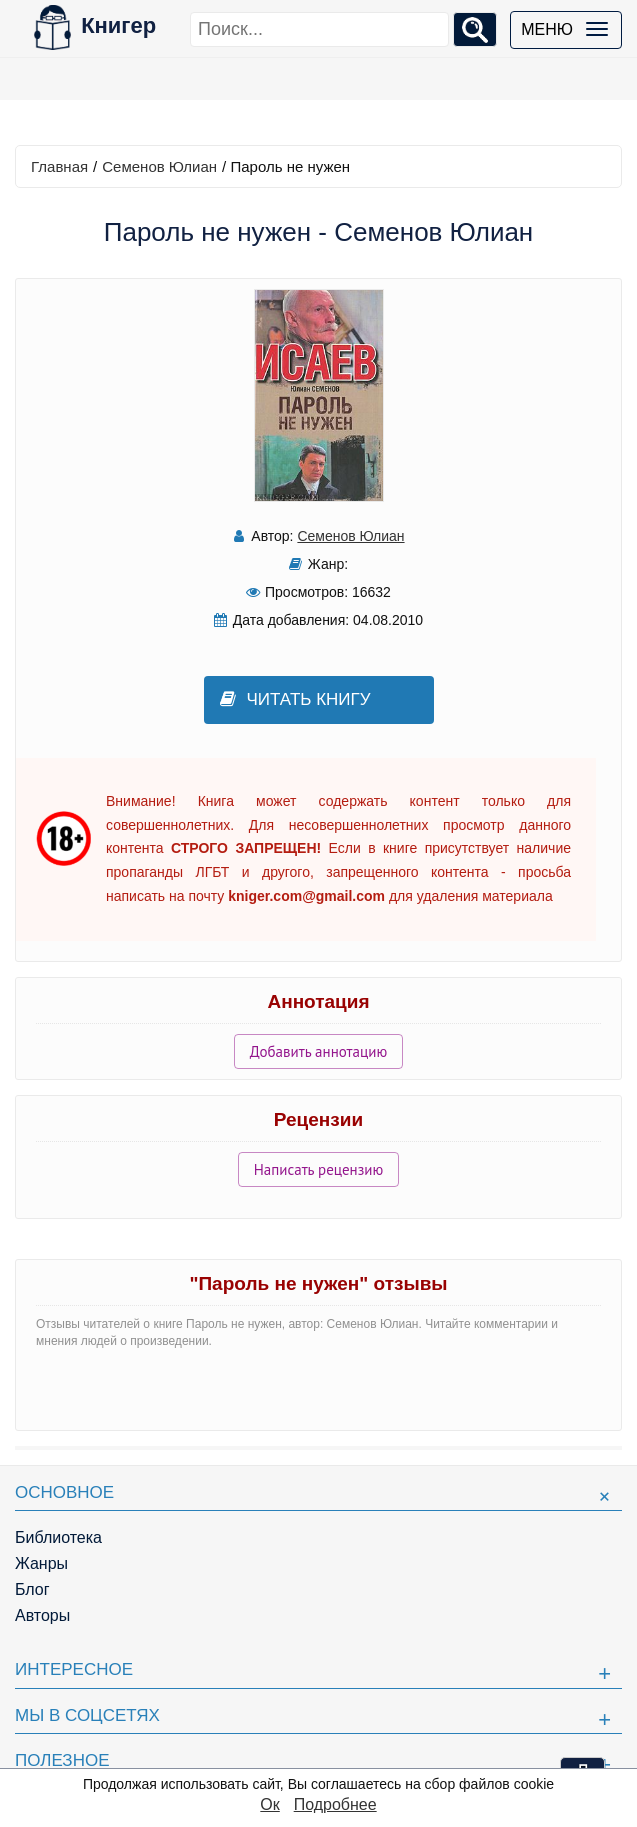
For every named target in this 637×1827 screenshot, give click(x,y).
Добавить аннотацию (318, 1051)
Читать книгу (295, 699)
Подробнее (335, 1804)
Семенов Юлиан (159, 166)
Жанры (41, 1563)
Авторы (42, 1615)
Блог (32, 1589)
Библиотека (58, 1537)
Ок (269, 1804)
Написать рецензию (319, 1169)
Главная (59, 166)
